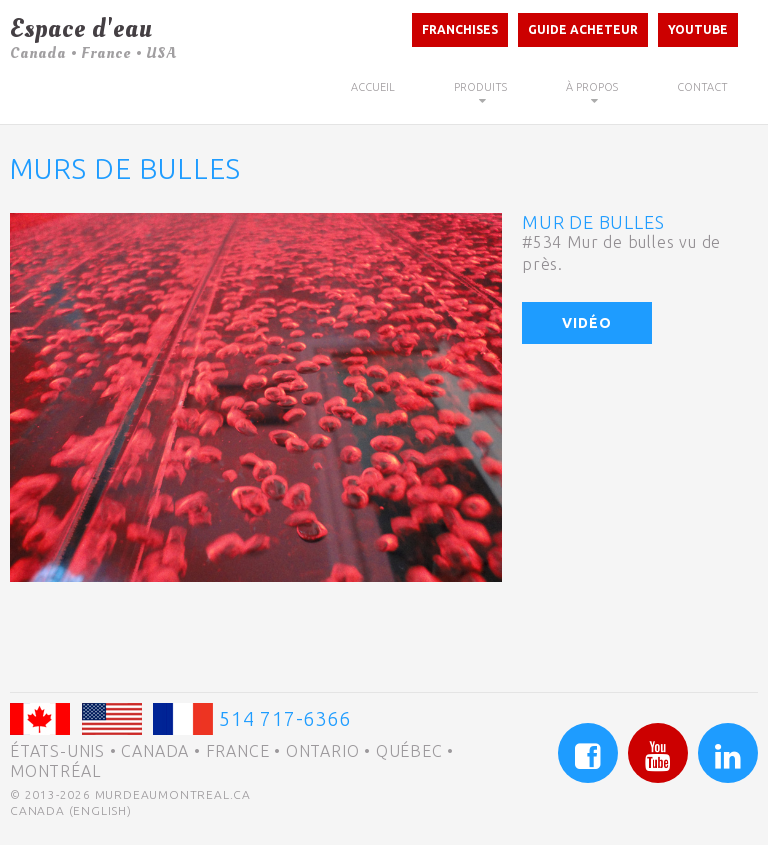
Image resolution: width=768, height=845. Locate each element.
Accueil (373, 87)
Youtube (698, 29)
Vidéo (587, 323)
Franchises (460, 29)
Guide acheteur (583, 29)
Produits (480, 87)
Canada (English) (71, 810)
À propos (592, 87)
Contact (702, 87)
